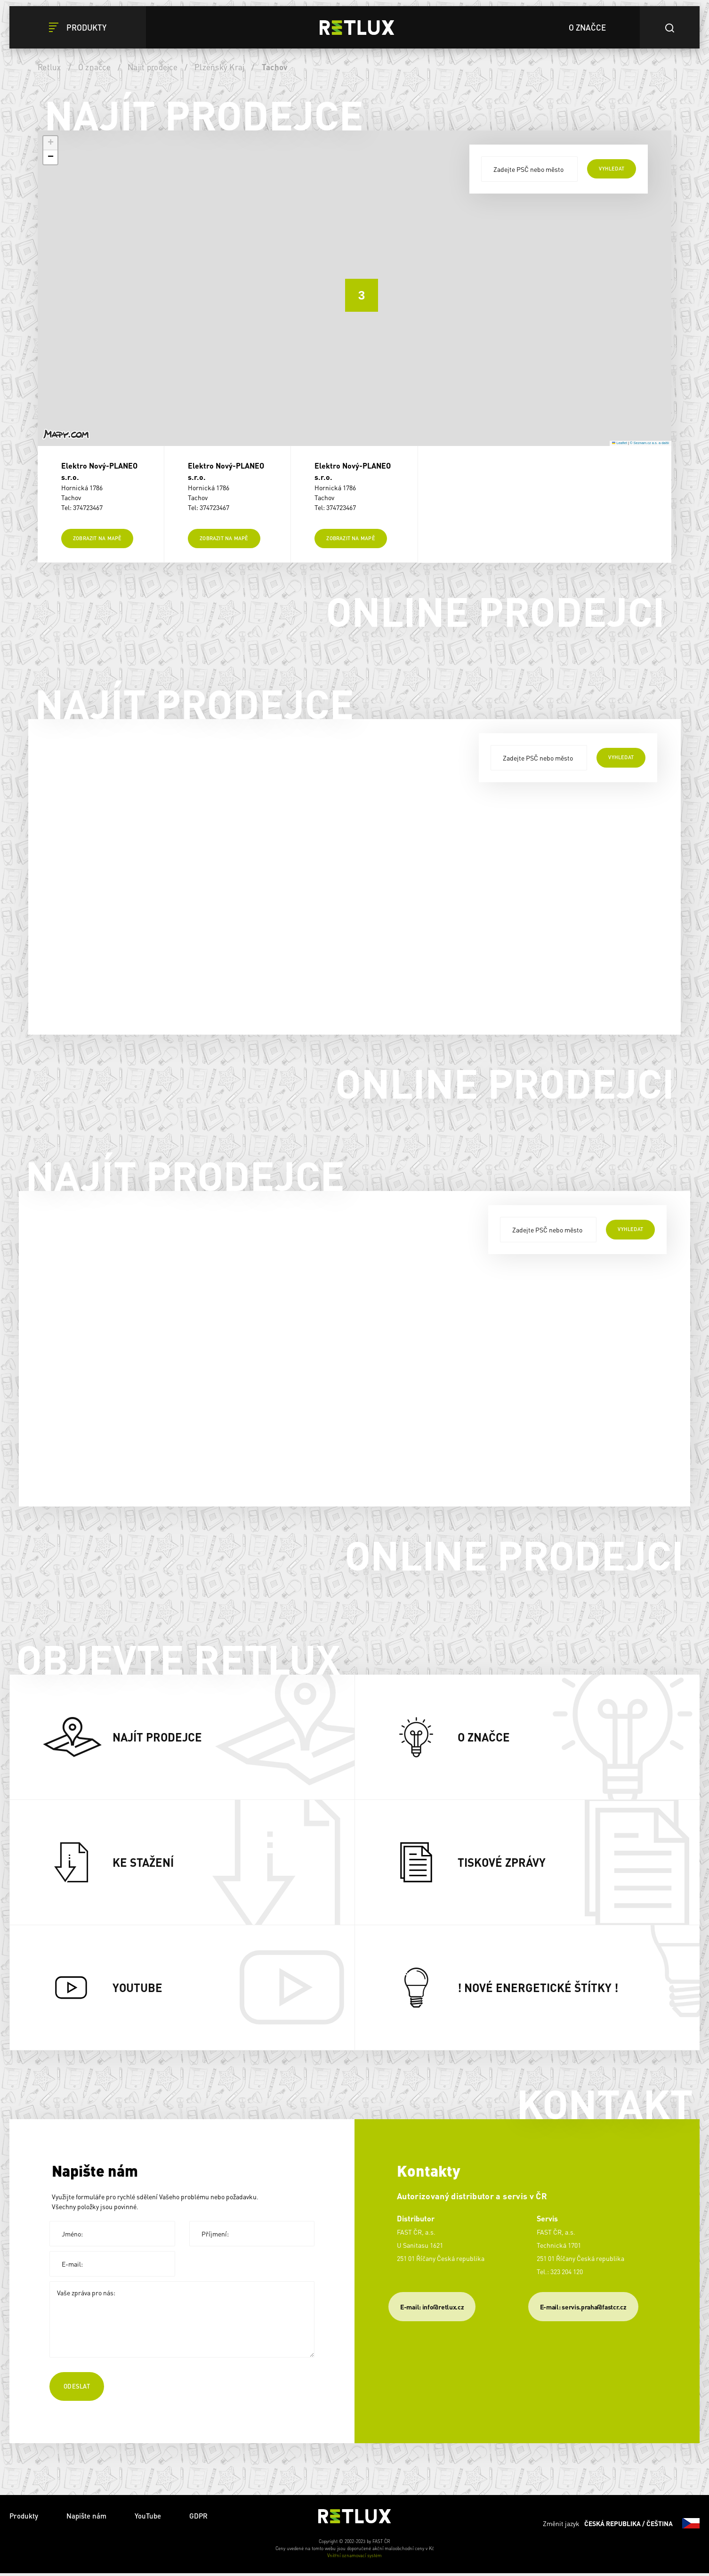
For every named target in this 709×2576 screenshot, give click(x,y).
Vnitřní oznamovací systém (354, 2558)
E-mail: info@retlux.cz (432, 2309)
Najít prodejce (152, 67)
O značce (94, 67)
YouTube (148, 2518)
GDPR (198, 2518)
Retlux (49, 67)
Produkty (23, 2518)
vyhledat (611, 168)
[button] (354, 288)
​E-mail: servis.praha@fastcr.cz (583, 2309)
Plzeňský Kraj (219, 67)
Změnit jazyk (621, 2526)
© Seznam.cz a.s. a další (649, 443)
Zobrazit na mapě (97, 541)
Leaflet (619, 443)
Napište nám (86, 2518)
